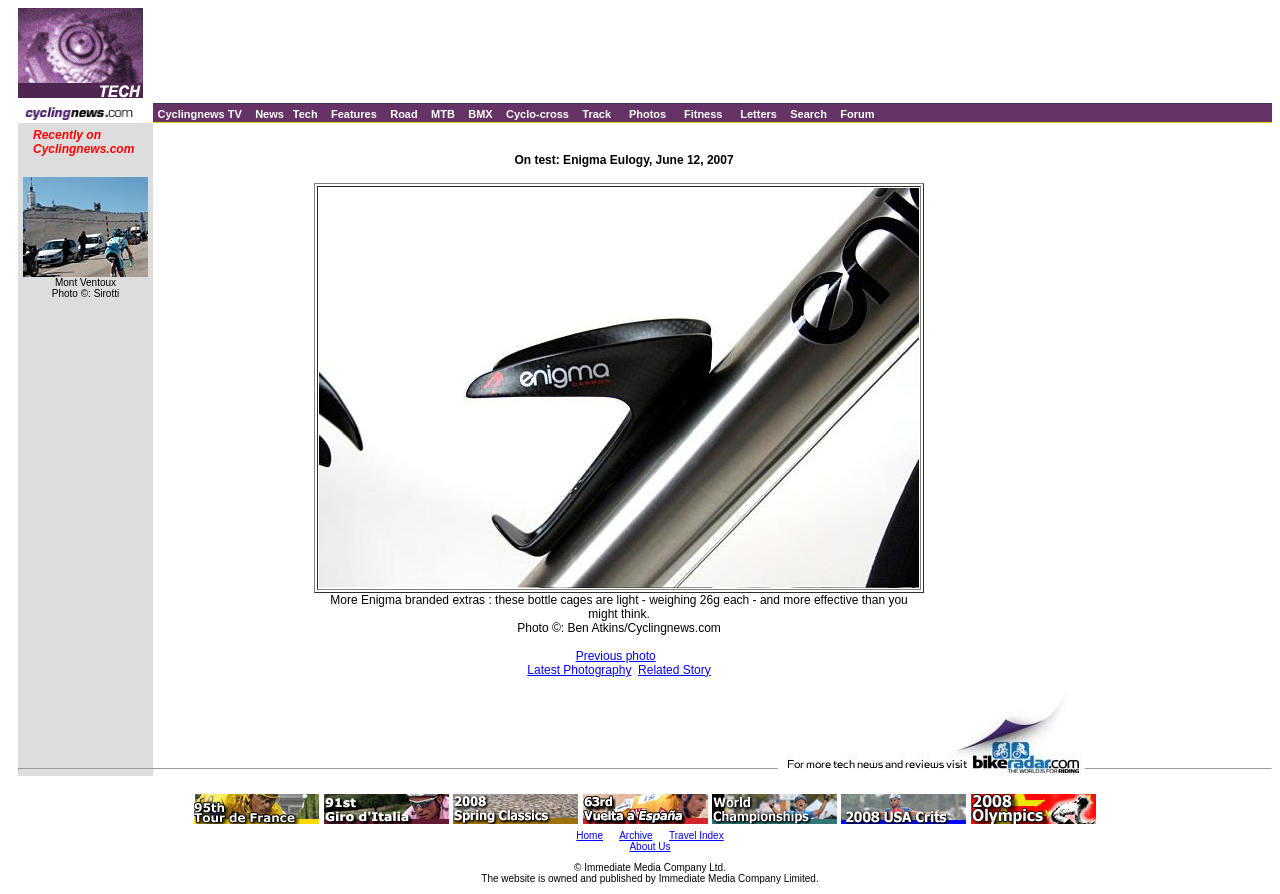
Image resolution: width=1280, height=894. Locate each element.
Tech (305, 114)
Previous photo (616, 656)
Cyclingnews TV (199, 114)
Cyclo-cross (537, 114)
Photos (647, 114)
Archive (635, 835)
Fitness (703, 114)
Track (596, 114)
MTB (443, 114)
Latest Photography (579, 670)
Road (404, 114)
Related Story (674, 670)
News (269, 114)
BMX (480, 114)
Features (354, 114)
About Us (649, 846)
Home (589, 835)
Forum (857, 114)
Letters (758, 114)
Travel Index (696, 835)
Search (808, 114)
